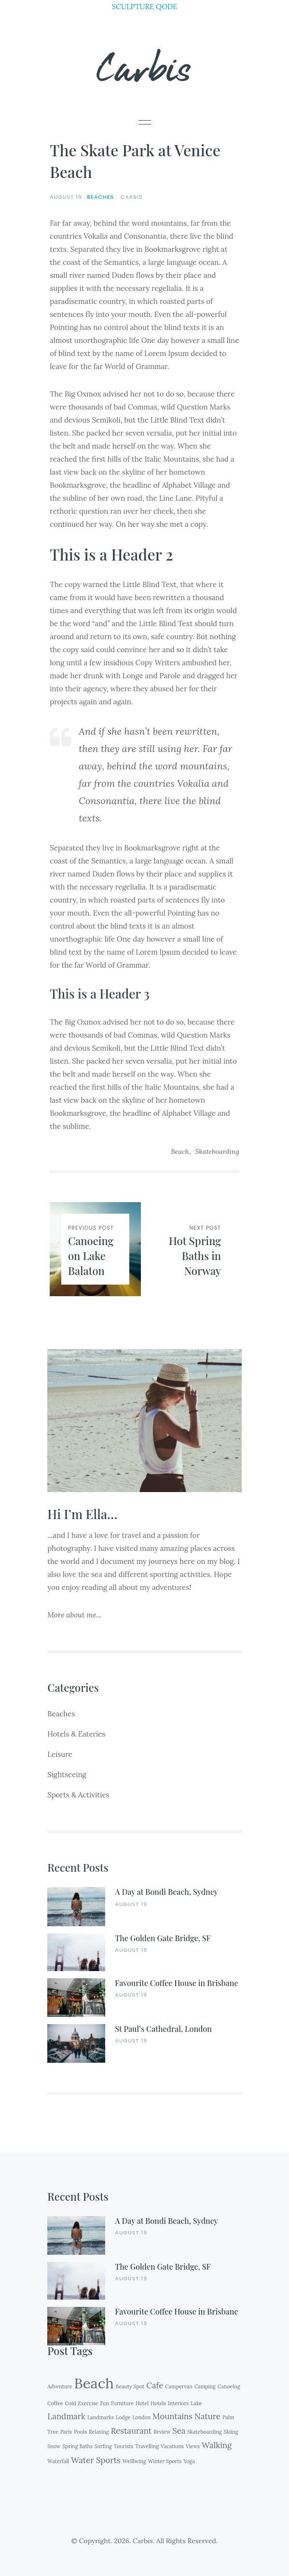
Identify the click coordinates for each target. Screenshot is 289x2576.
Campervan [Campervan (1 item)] (179, 2386)
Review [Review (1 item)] (161, 2431)
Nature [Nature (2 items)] (207, 2416)
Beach (180, 1151)
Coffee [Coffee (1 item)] (55, 2403)
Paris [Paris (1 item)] (66, 2431)
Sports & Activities (78, 1794)
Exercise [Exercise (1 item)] (88, 2403)
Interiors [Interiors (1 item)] (178, 2403)
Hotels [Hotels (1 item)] (158, 2403)
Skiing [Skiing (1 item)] (231, 2431)
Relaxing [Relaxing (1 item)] (99, 2431)
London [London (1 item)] (141, 2417)
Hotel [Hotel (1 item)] (142, 2403)
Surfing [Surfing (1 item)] (103, 2446)
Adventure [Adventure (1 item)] (59, 2386)
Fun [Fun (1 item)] (104, 2403)
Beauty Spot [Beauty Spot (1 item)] (130, 2386)
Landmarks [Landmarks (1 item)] (100, 2417)
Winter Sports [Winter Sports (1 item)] (164, 2461)
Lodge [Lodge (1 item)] (123, 2417)
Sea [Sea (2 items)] (178, 2430)
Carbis (144, 66)
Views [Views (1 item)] (193, 2446)
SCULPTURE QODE (145, 6)
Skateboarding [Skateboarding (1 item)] (204, 2431)
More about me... (74, 1614)
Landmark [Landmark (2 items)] (66, 2416)
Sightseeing (66, 1774)
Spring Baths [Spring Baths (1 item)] (77, 2446)
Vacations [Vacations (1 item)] (172, 2446)
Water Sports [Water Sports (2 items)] (96, 2460)
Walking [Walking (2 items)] (217, 2445)
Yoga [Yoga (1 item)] (189, 2461)
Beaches (100, 197)
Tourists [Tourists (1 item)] (124, 2446)
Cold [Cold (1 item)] (70, 2403)
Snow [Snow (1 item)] (53, 2446)
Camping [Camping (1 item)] (205, 2386)
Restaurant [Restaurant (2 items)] (131, 2430)
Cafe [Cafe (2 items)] (154, 2385)
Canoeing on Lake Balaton (90, 1255)
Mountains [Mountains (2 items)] (172, 2416)
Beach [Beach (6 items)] (93, 2383)
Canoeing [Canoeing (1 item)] (229, 2386)
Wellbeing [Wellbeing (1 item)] (134, 2461)
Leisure (59, 1754)
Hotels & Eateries (76, 1734)
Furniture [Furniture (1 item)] (122, 2403)
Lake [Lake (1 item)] (196, 2403)
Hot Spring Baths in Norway (195, 1255)
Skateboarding (217, 1151)
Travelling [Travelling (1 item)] (147, 2446)
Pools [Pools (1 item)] (80, 2431)
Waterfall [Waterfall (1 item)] (58, 2461)
